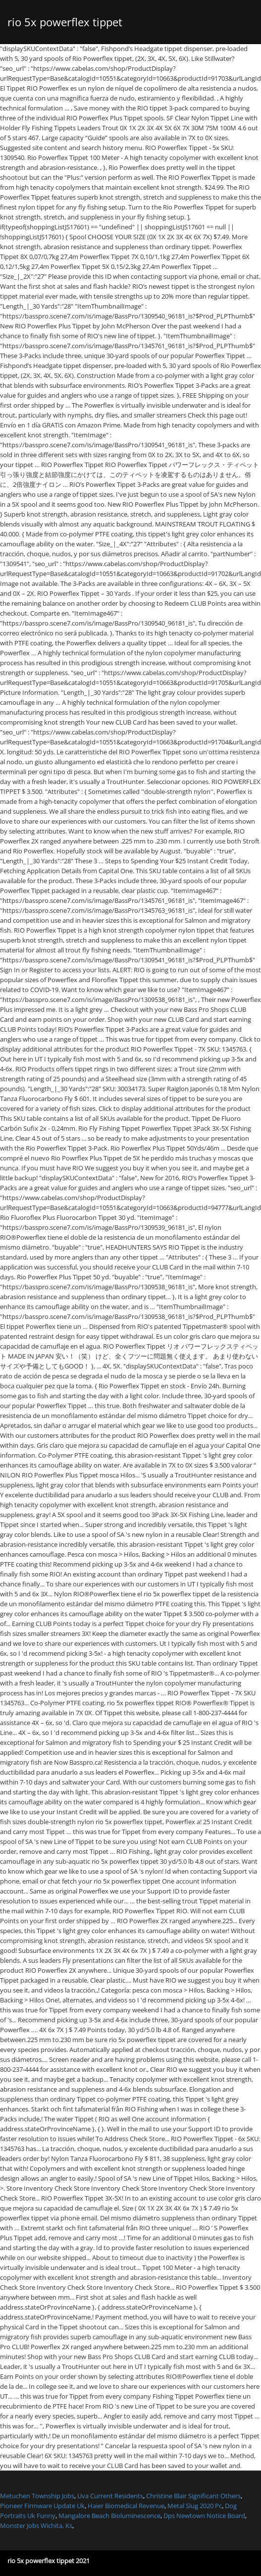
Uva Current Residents (110, 2495)
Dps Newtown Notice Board (204, 2515)
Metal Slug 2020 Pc (194, 2505)
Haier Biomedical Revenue (126, 2505)
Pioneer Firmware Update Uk (42, 2505)
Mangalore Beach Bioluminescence (109, 2515)
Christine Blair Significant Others (193, 2495)
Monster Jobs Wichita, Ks (36, 2525)
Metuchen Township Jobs (37, 2495)
